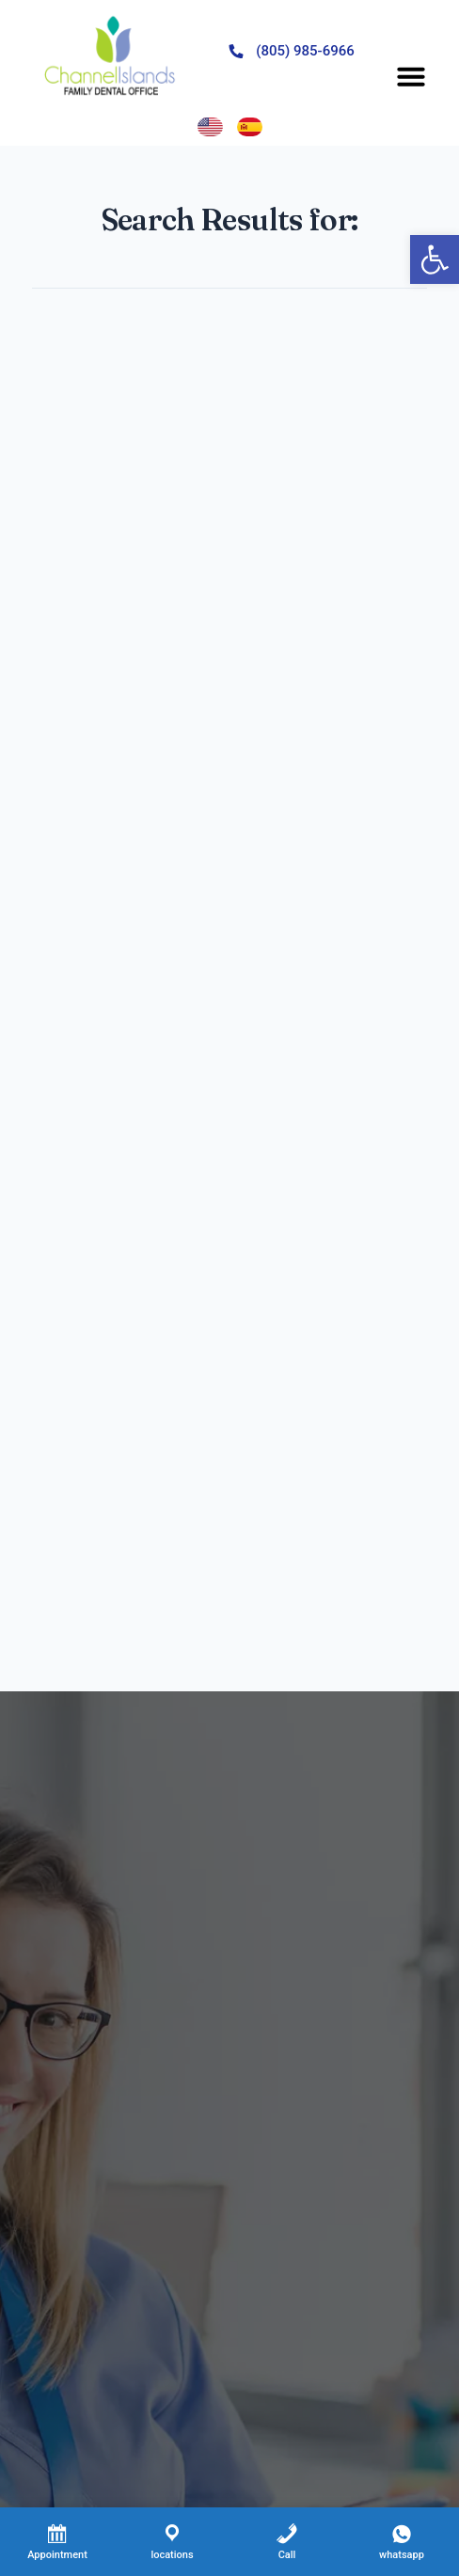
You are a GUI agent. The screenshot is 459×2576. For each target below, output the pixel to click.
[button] (411, 76)
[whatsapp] (401, 2541)
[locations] (172, 2541)
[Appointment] (57, 2541)
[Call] (287, 2541)
